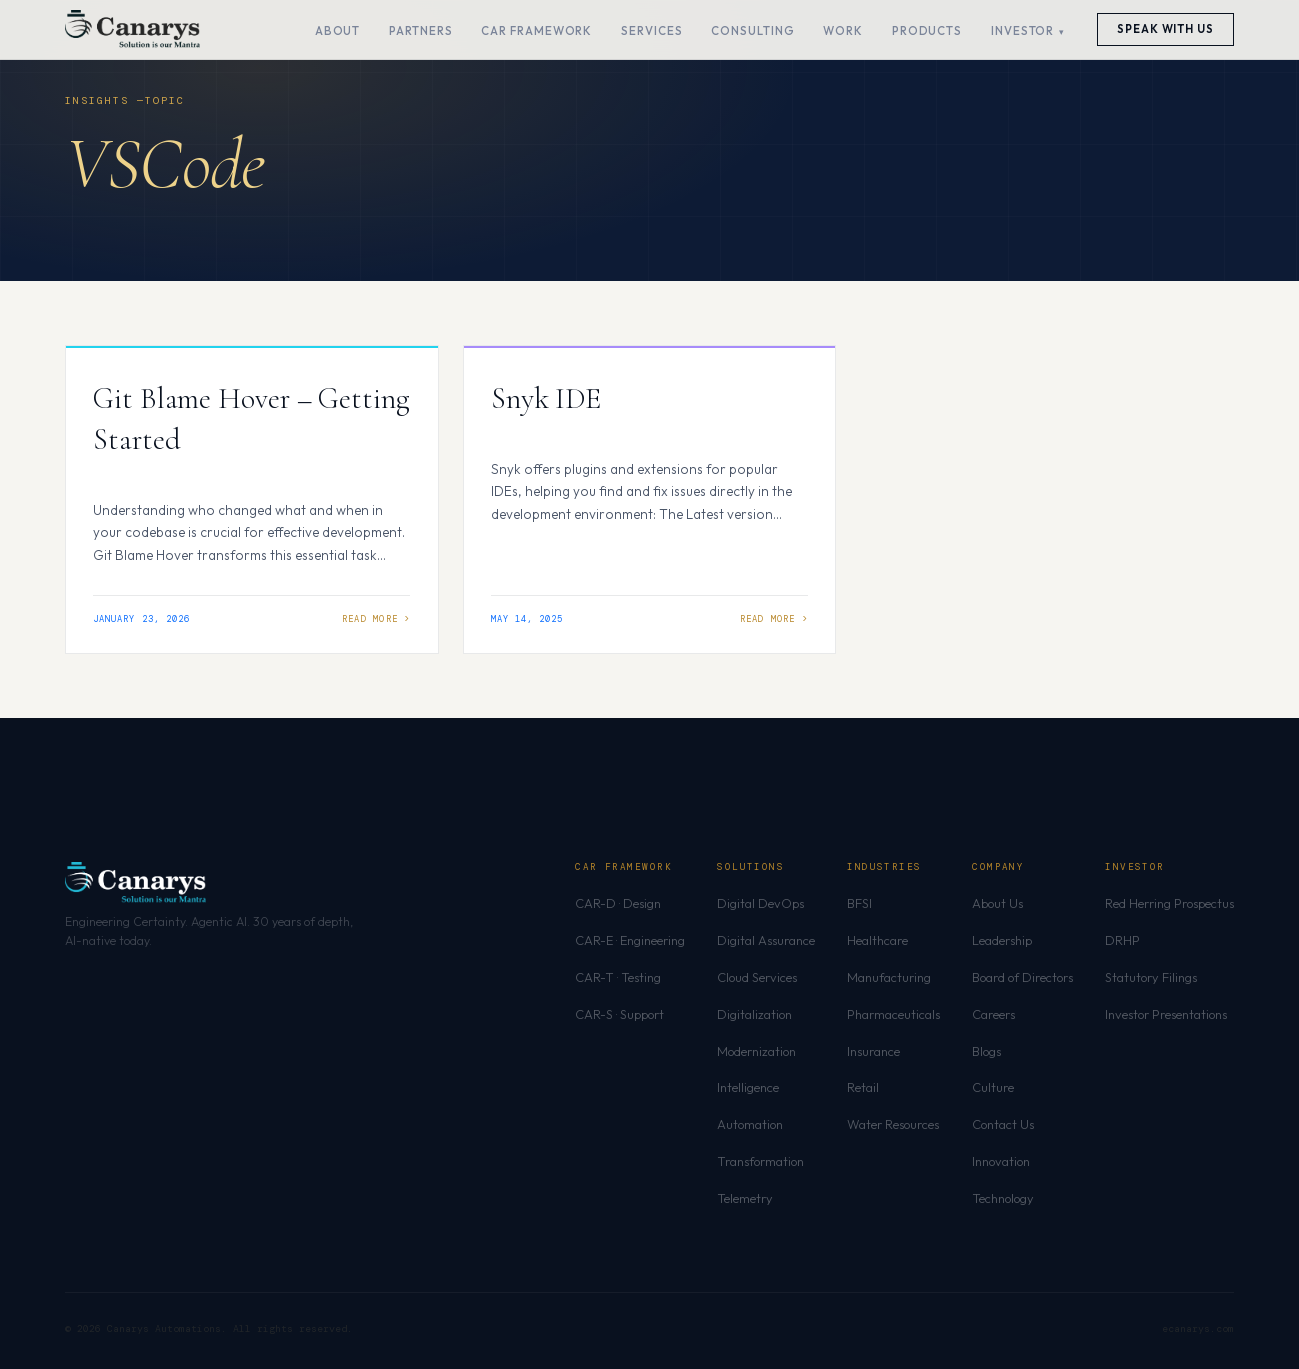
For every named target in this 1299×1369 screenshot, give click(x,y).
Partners (420, 30)
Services (651, 30)
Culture (993, 1087)
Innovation (1001, 1161)
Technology (1003, 1198)
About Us (997, 903)
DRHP (1122, 940)
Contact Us (1003, 1124)
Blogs (986, 1051)
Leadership (1002, 940)
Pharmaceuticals (893, 1014)
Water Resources (893, 1124)
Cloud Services (757, 977)
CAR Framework (536, 30)
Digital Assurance (766, 940)
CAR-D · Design (618, 903)
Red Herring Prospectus (1169, 903)
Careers (993, 1014)
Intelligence (748, 1087)
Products (927, 30)
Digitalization (754, 1014)
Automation (750, 1124)
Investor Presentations (1166, 1014)
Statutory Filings (1151, 977)
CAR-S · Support (619, 1014)
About (338, 30)
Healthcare (877, 940)
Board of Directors (1022, 977)
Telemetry (745, 1198)
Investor (1022, 30)
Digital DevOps (760, 903)
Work (843, 30)
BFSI (859, 903)
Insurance (873, 1051)
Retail (863, 1087)
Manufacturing (889, 977)
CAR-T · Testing (618, 977)
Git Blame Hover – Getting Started (251, 419)
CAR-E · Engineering (630, 940)
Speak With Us (1165, 29)
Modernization (756, 1051)
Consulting (752, 30)
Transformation (760, 1161)
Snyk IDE (546, 398)
